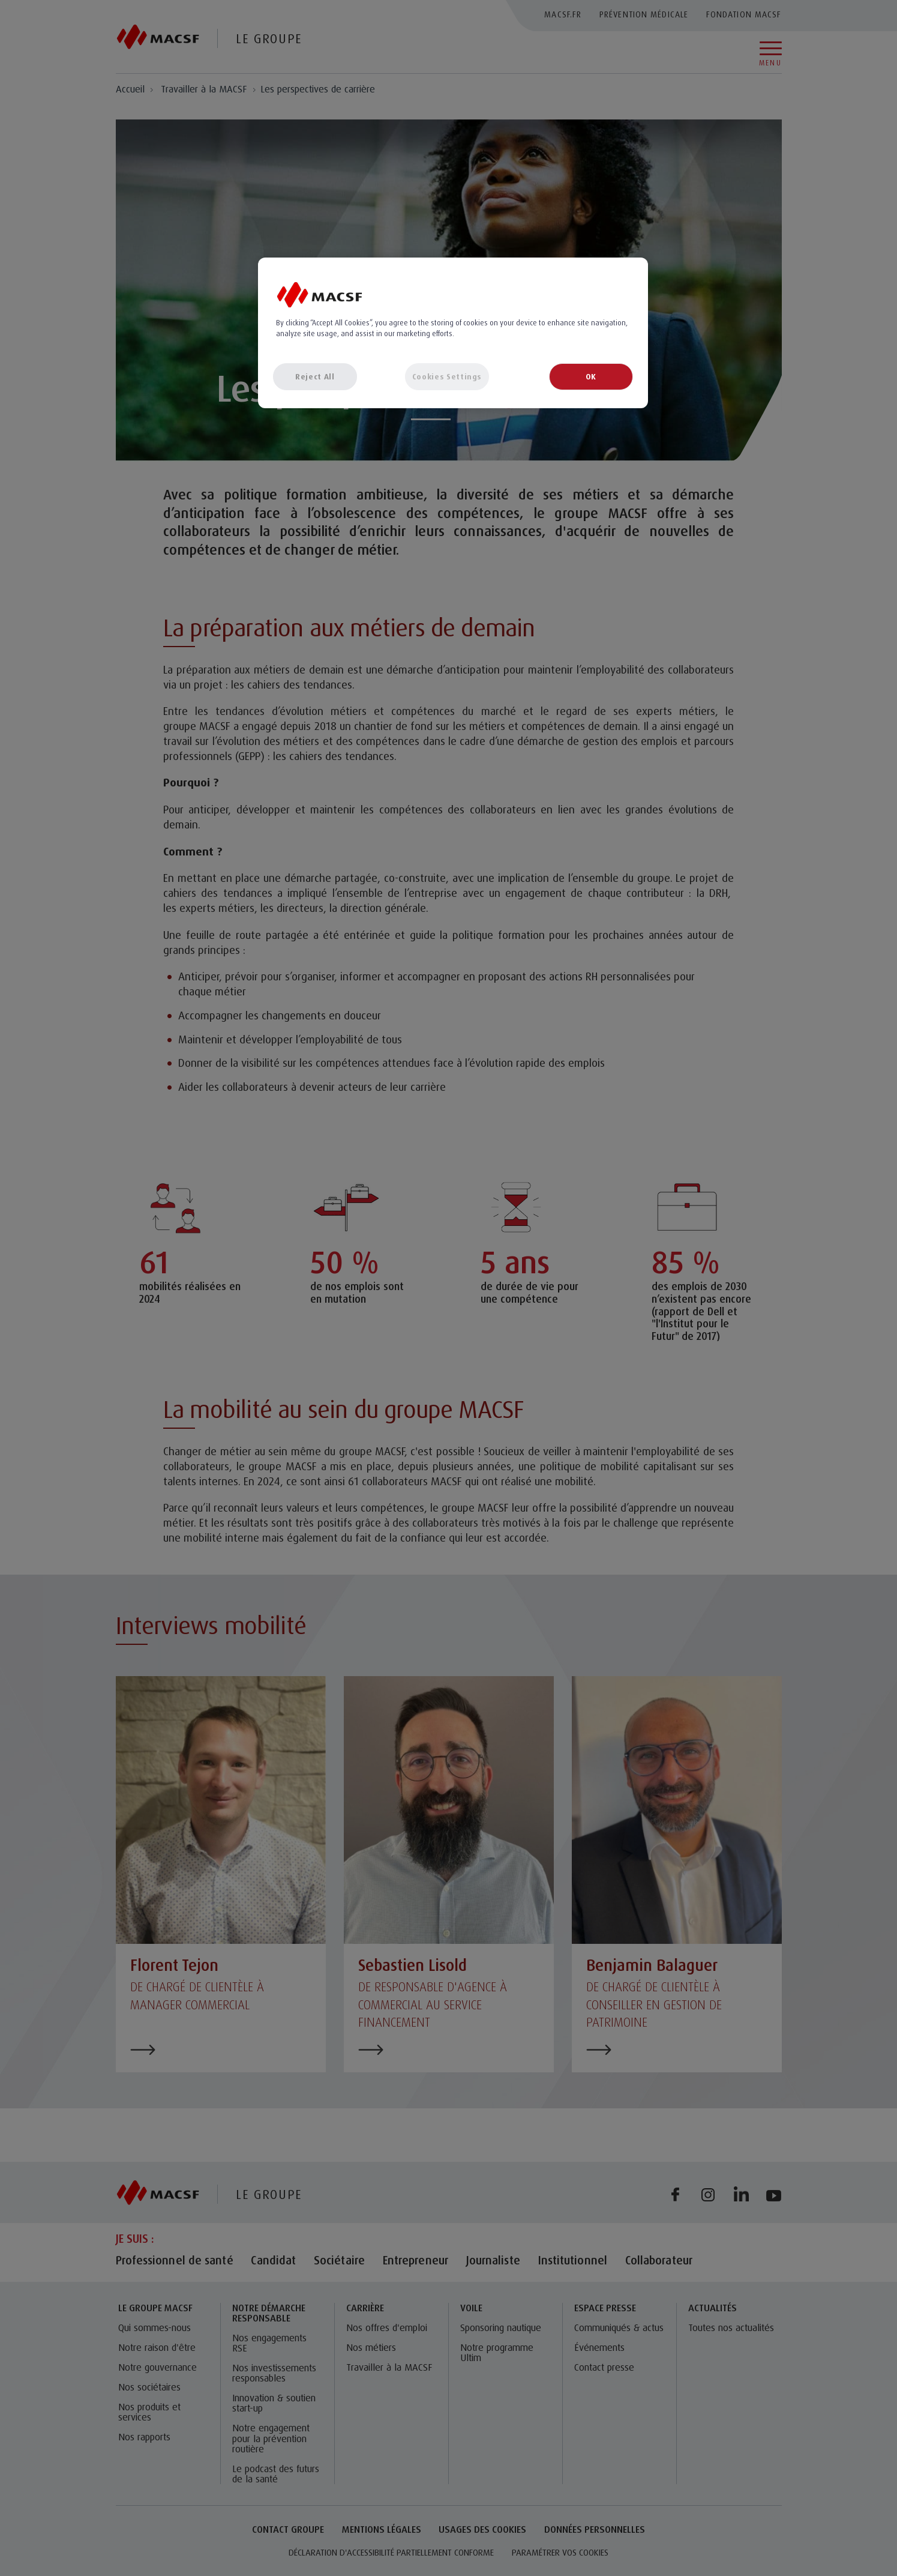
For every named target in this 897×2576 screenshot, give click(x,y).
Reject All (315, 376)
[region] (453, 333)
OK (591, 376)
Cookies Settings (447, 376)
